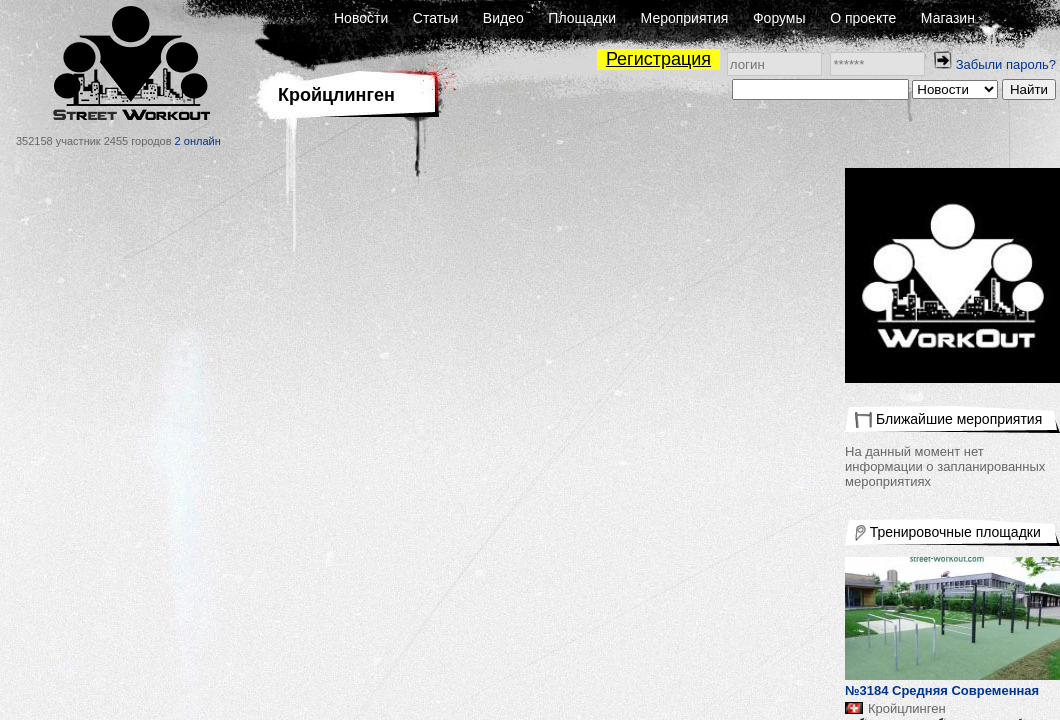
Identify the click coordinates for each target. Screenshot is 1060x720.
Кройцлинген (907, 708)
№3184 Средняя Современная (942, 690)
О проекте (863, 18)
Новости (361, 18)
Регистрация (658, 59)
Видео (503, 18)
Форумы (779, 18)
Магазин (948, 18)
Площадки (582, 18)
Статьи (435, 18)
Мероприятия (685, 18)
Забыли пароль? (1006, 64)
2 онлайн (198, 141)
